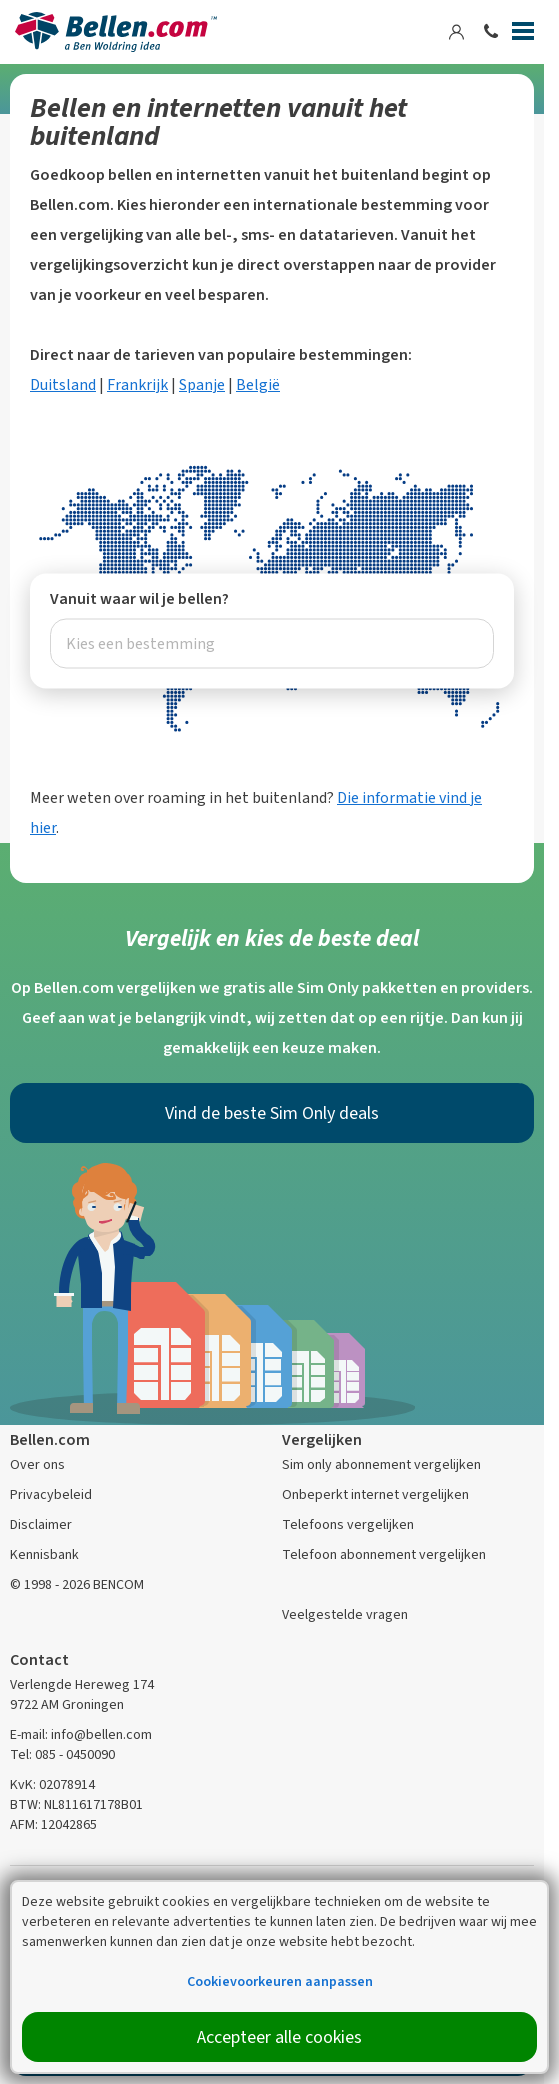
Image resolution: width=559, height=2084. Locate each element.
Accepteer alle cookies (279, 2037)
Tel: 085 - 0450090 (62, 1754)
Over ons (37, 1464)
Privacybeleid (51, 1494)
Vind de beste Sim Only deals (272, 1113)
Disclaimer (41, 1524)
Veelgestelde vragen (345, 1614)
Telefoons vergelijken (348, 1524)
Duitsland (63, 384)
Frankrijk (137, 384)
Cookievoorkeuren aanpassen (280, 1981)
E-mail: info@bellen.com (81, 1734)
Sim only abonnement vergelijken (381, 1464)
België (258, 384)
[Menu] (523, 35)
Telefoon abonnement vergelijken (384, 1554)
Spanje (202, 384)
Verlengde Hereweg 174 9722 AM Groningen (82, 1694)
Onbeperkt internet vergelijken (375, 1494)
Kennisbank (44, 1554)
